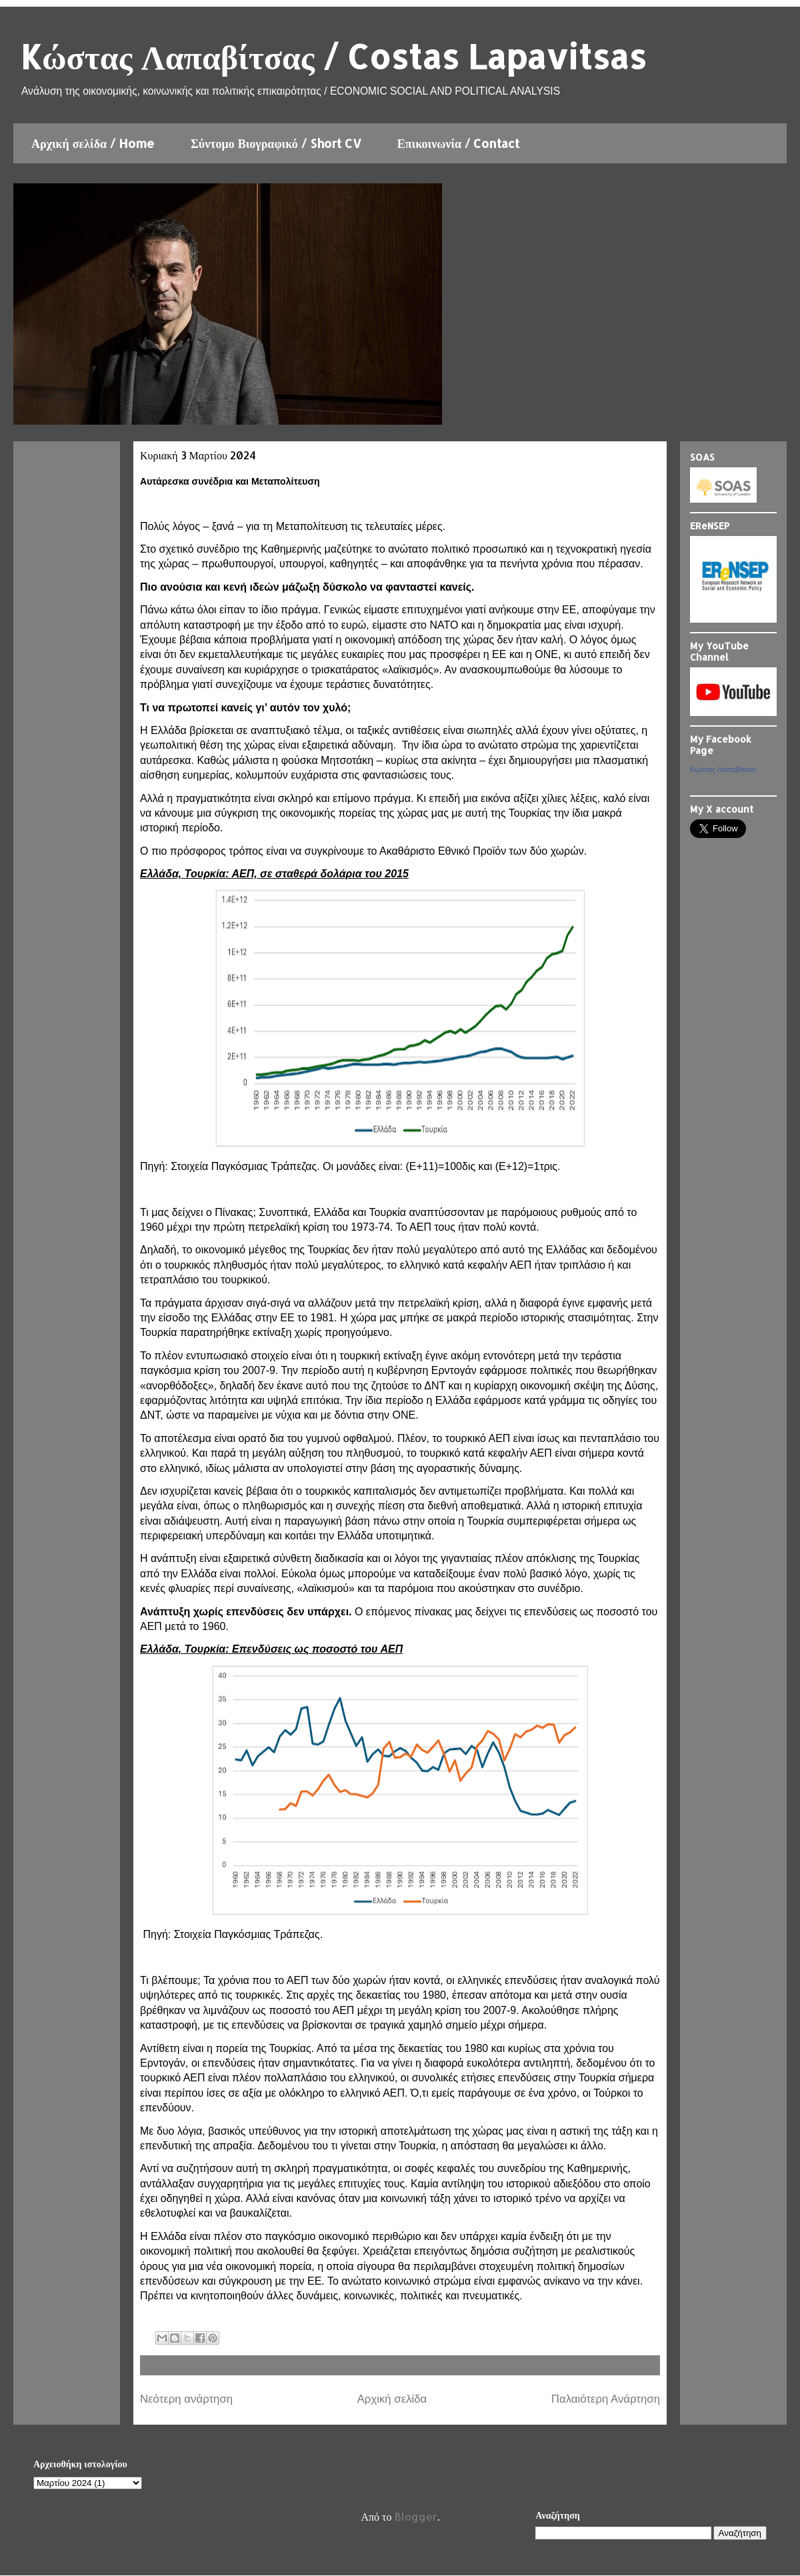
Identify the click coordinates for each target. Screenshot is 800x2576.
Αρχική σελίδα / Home (93, 143)
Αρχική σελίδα (392, 2399)
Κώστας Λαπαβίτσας (723, 769)
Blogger (416, 2516)
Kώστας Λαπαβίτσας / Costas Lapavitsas (333, 56)
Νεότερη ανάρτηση (186, 2399)
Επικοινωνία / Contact (458, 143)
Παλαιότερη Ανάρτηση (605, 2399)
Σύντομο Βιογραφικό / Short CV (276, 143)
